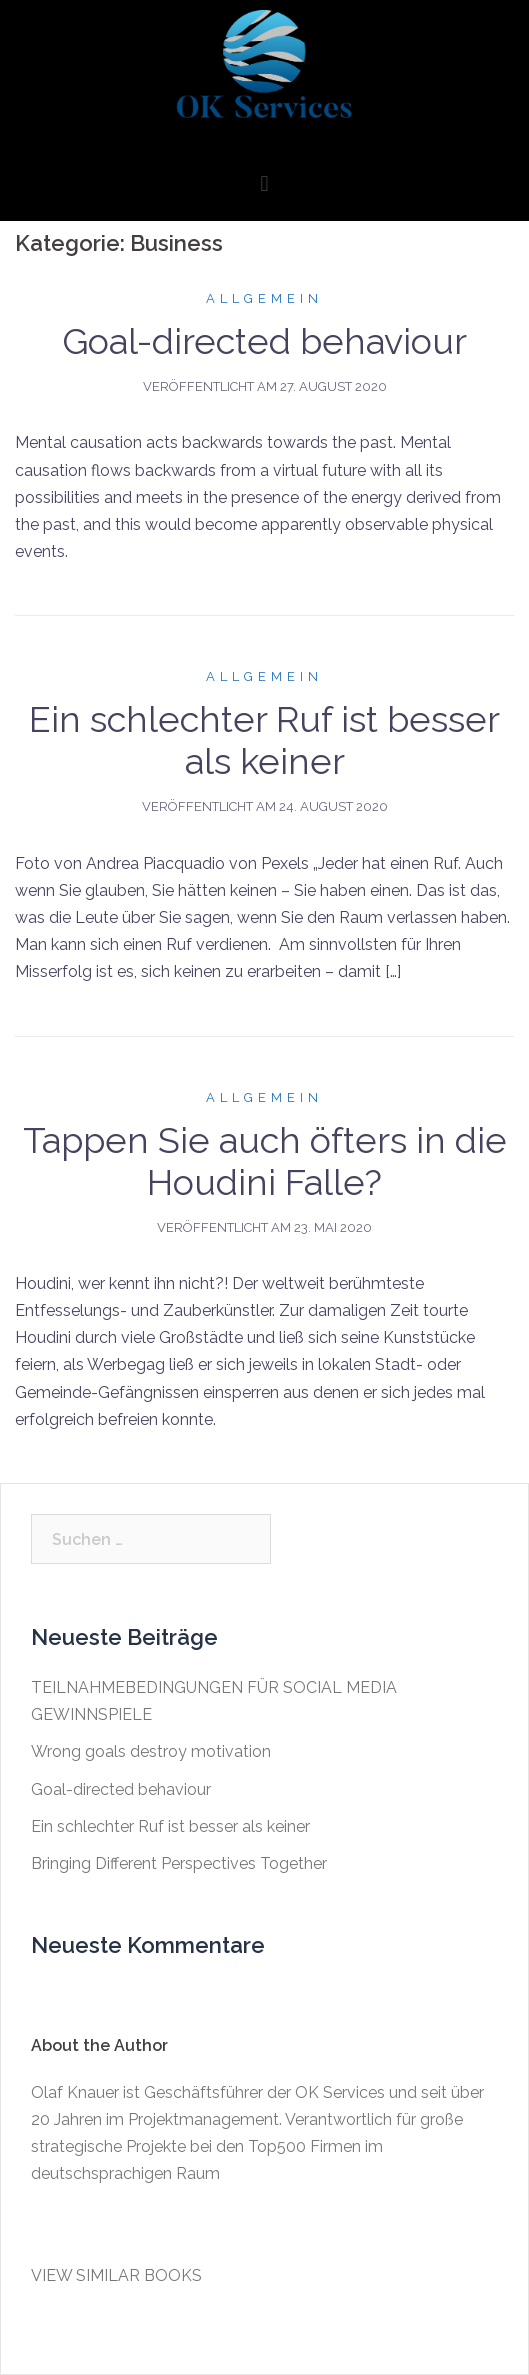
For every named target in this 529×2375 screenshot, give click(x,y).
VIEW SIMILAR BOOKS (116, 2275)
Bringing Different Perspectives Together (179, 1863)
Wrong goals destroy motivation (151, 1751)
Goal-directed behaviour (264, 341)
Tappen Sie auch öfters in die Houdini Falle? (265, 1161)
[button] (264, 184)
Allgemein (264, 298)
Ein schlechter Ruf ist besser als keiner (264, 740)
